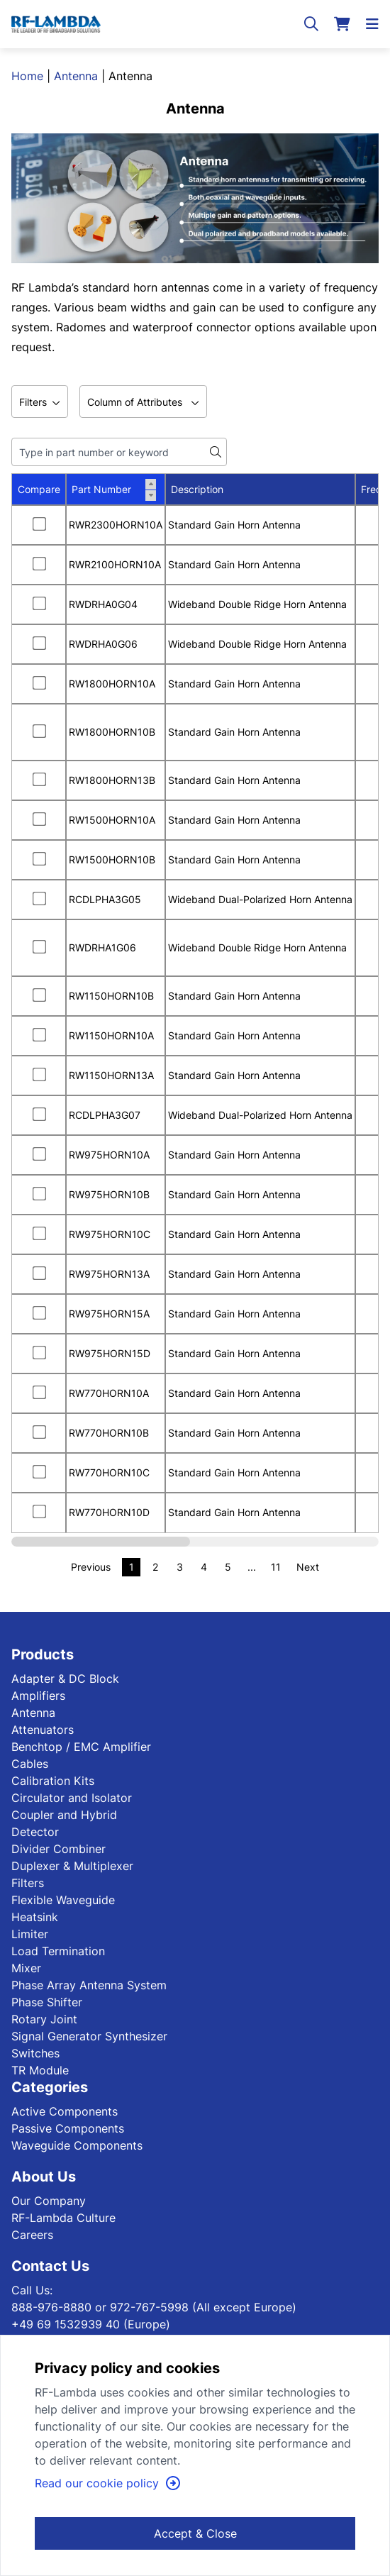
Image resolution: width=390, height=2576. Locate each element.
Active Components (64, 2111)
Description (197, 489)
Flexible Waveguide (63, 1900)
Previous (91, 1567)
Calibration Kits (52, 1781)
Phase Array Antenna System (89, 1985)
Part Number (114, 489)
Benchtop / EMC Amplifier (81, 1747)
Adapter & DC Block (65, 1678)
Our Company (48, 2201)
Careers (32, 2235)
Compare (39, 489)
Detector (35, 1832)
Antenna (76, 76)
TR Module (40, 2070)
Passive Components (67, 2128)
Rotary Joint (44, 2019)
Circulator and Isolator (71, 1798)
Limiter (29, 1934)
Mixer (26, 1968)
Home (27, 76)
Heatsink (34, 1917)
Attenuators (42, 1730)
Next (307, 1567)
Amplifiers (38, 1695)
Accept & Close (195, 2533)
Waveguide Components (77, 2145)
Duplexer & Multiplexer (72, 1866)
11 (276, 1567)
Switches (35, 2053)
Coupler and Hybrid (64, 1815)
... (251, 1567)
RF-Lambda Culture (63, 2218)
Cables (29, 1764)
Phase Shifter (46, 2002)
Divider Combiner (58, 1849)
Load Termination (58, 1951)
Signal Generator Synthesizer (89, 2036)
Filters (27, 1883)
